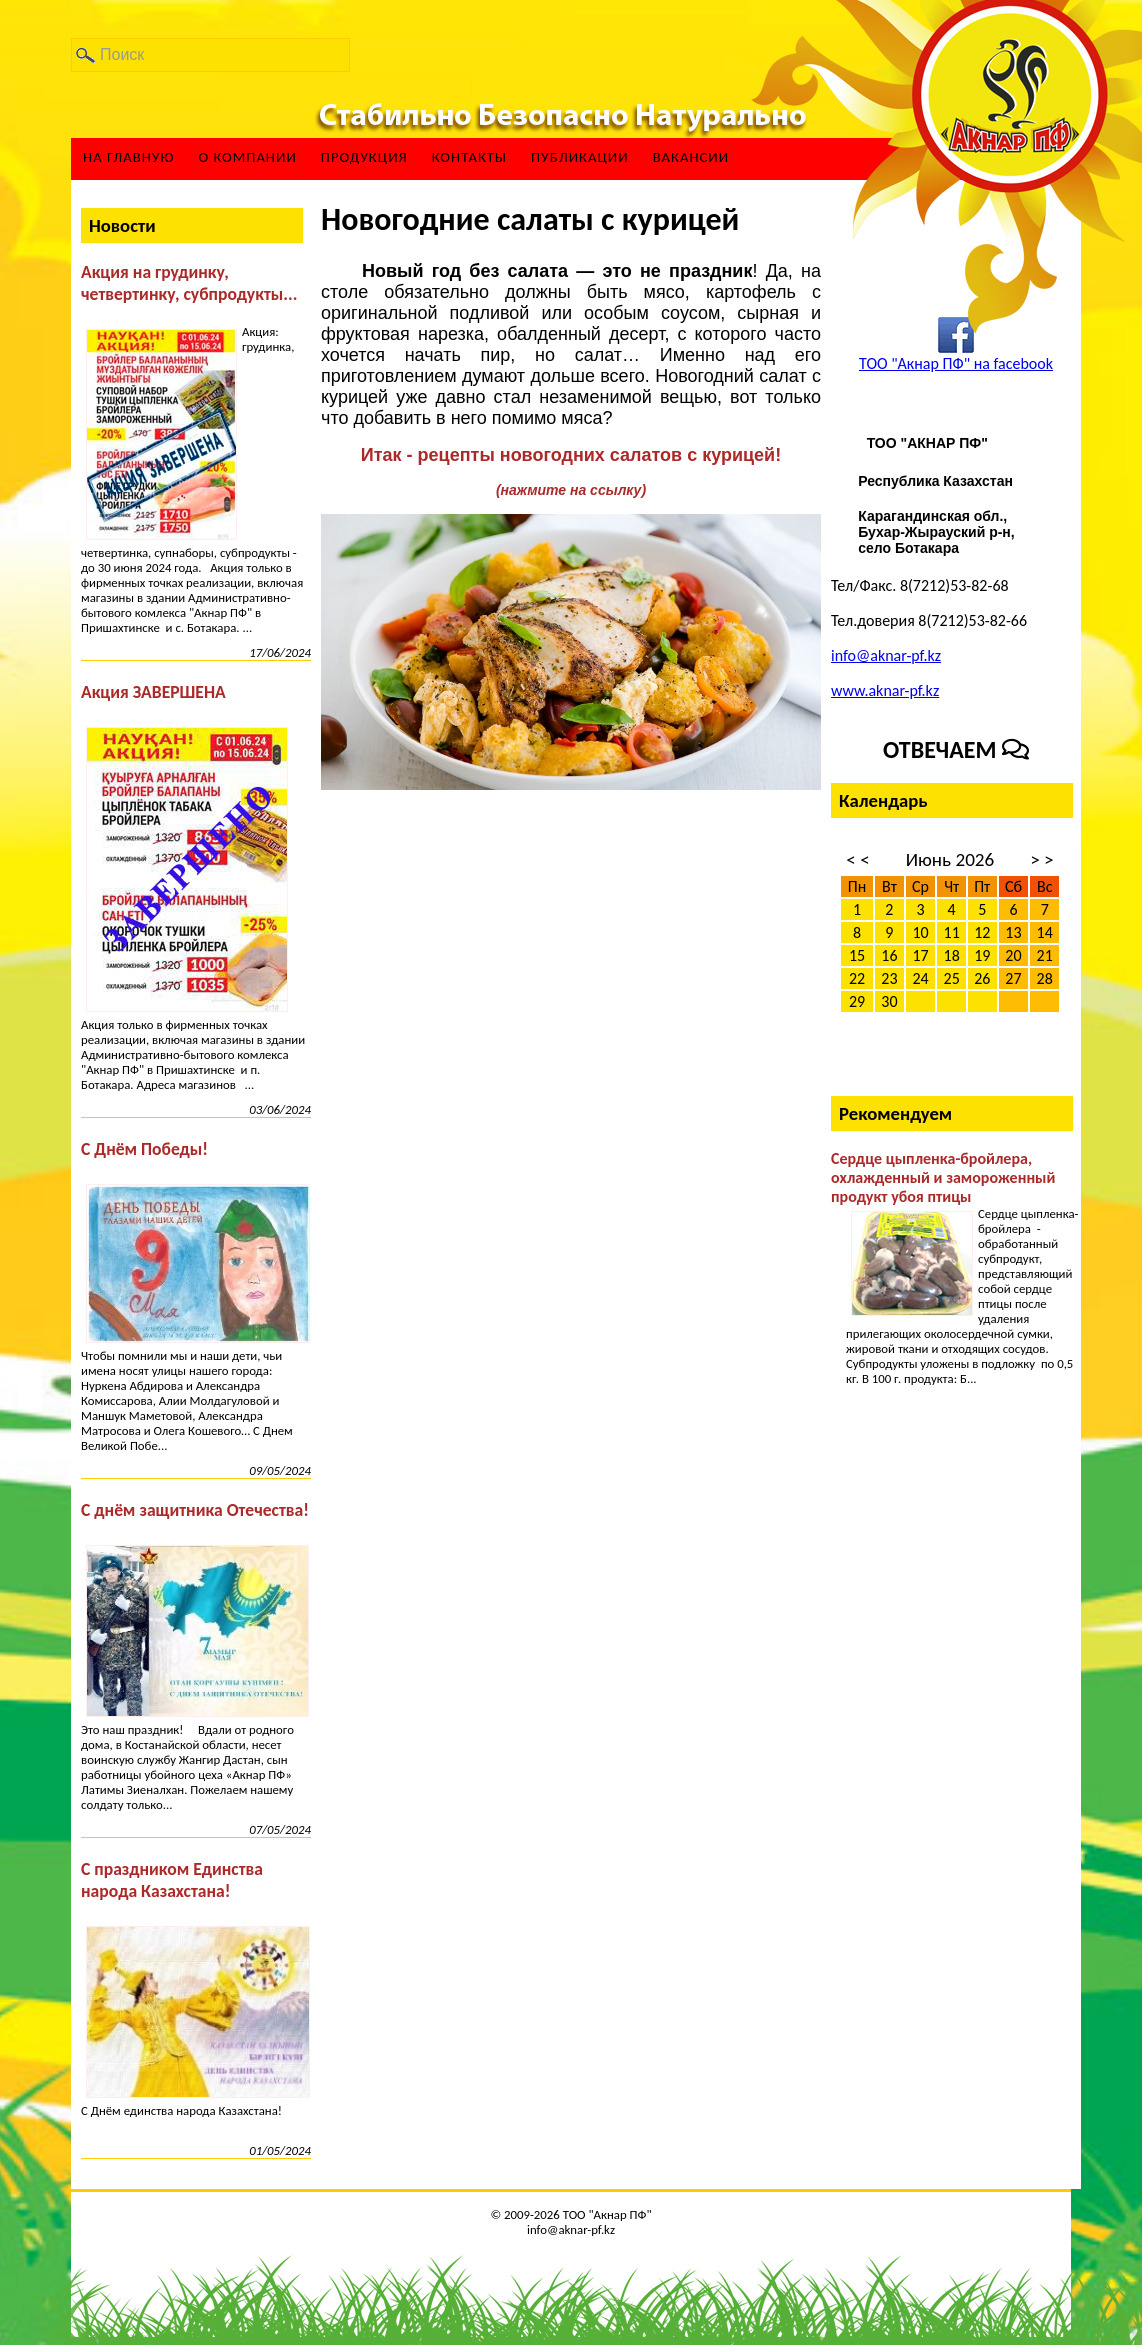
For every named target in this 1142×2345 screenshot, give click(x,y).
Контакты (469, 157)
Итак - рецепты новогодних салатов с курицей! (571, 455)
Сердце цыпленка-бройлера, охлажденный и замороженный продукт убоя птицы (943, 1177)
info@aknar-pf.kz (886, 655)
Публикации (580, 157)
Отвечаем (956, 749)
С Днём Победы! (144, 1149)
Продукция (364, 157)
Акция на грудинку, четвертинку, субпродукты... (189, 283)
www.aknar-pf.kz (885, 690)
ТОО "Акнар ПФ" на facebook (956, 363)
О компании (247, 157)
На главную (128, 157)
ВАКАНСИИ (691, 157)
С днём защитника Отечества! (195, 1510)
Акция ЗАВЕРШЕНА (153, 692)
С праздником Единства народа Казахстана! (172, 1880)
